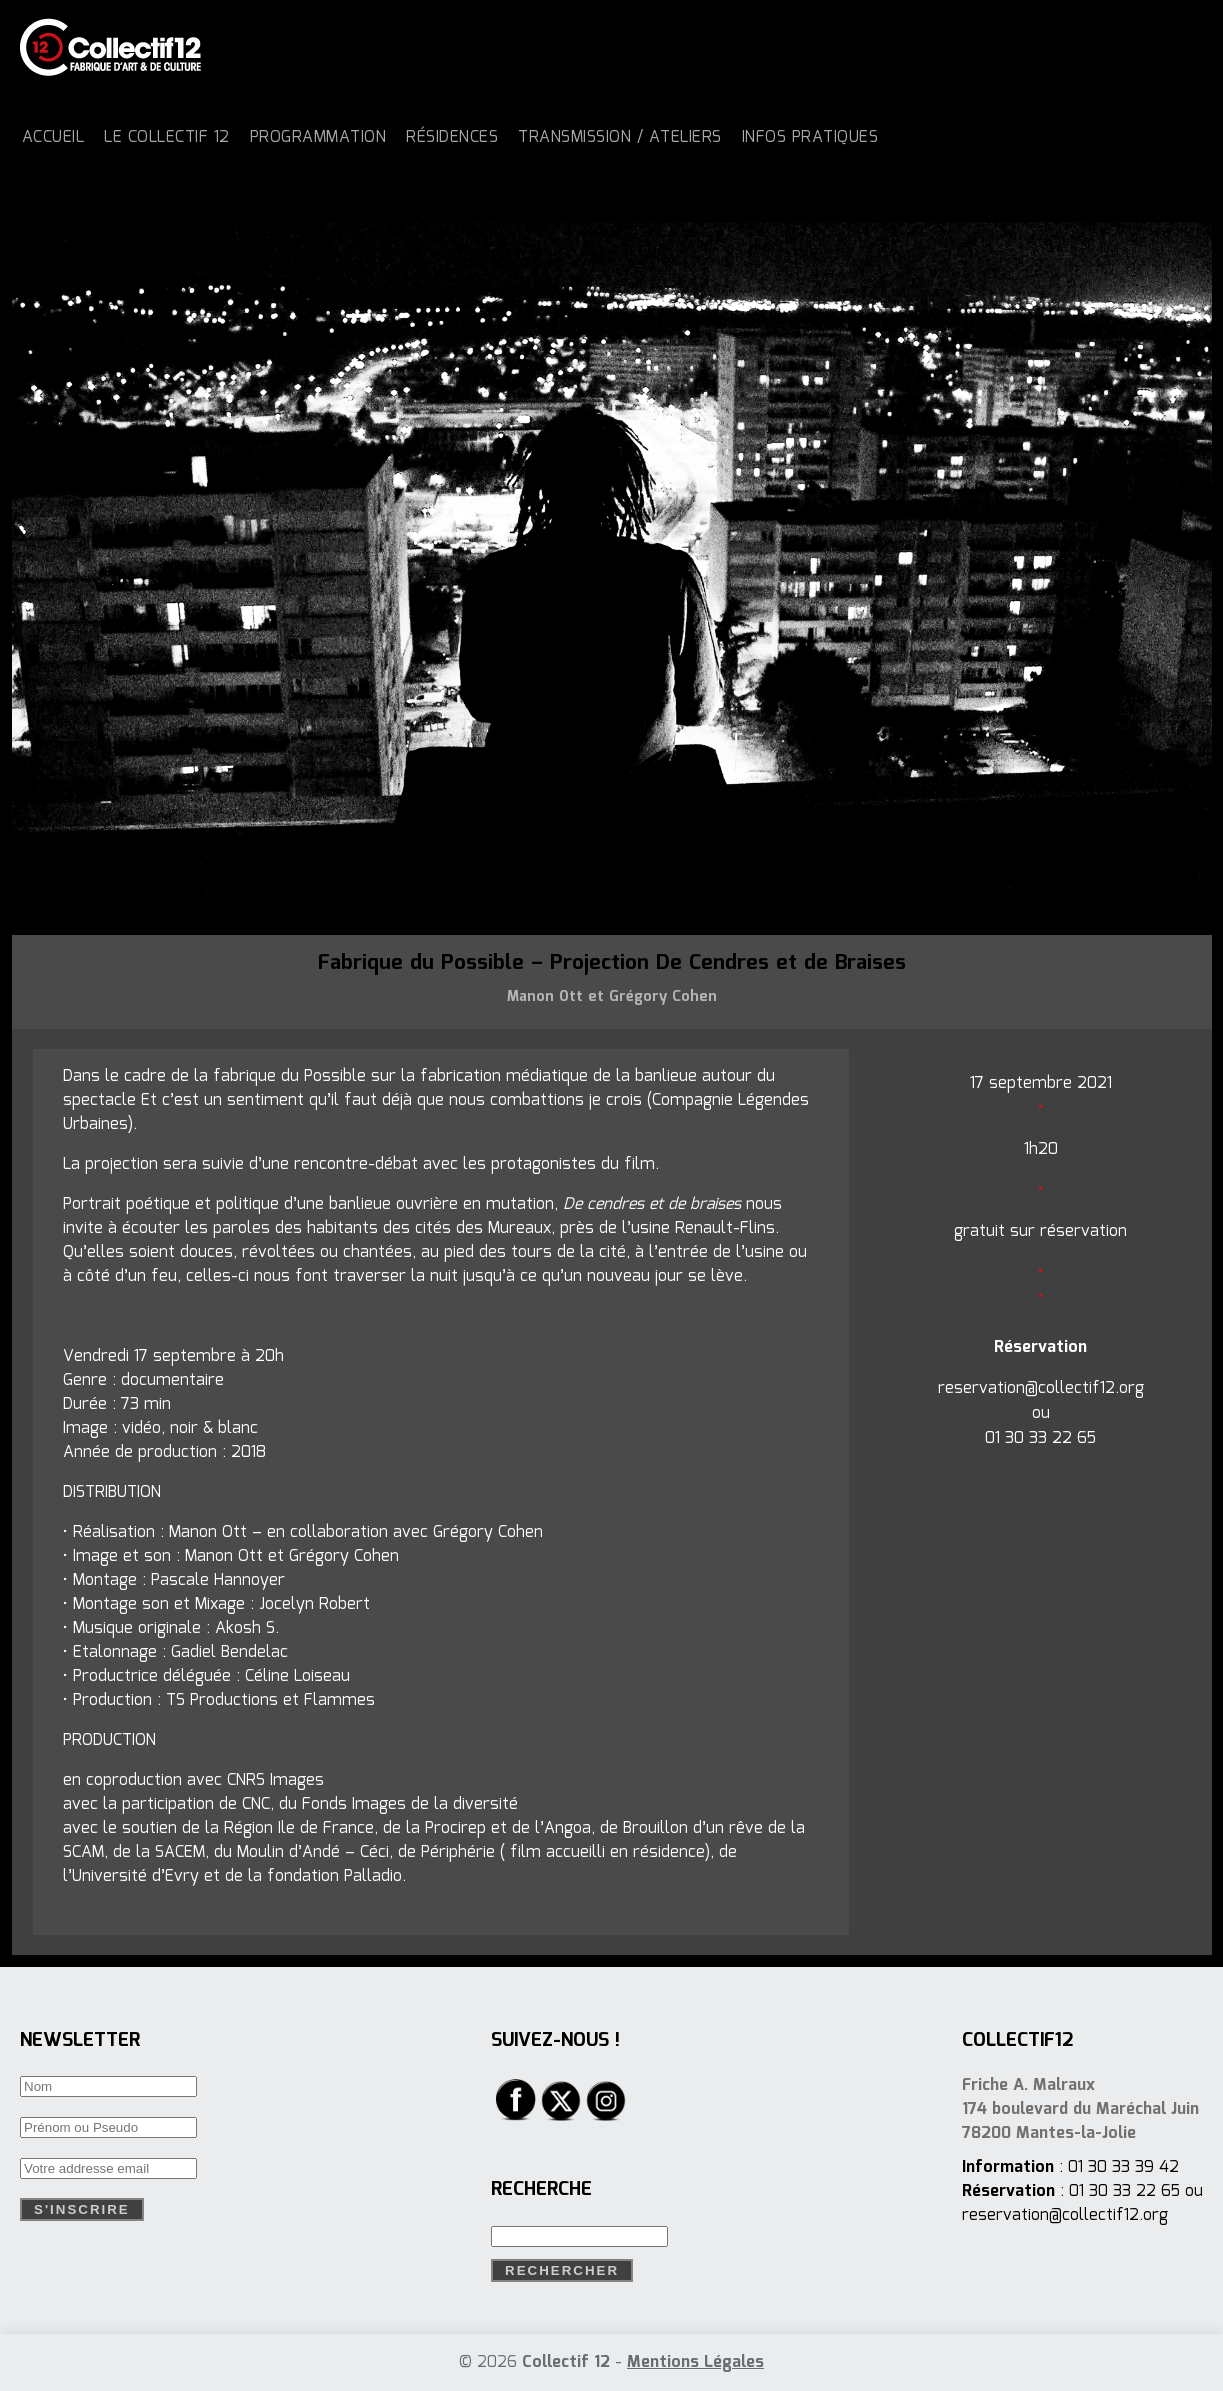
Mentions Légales (695, 2362)
